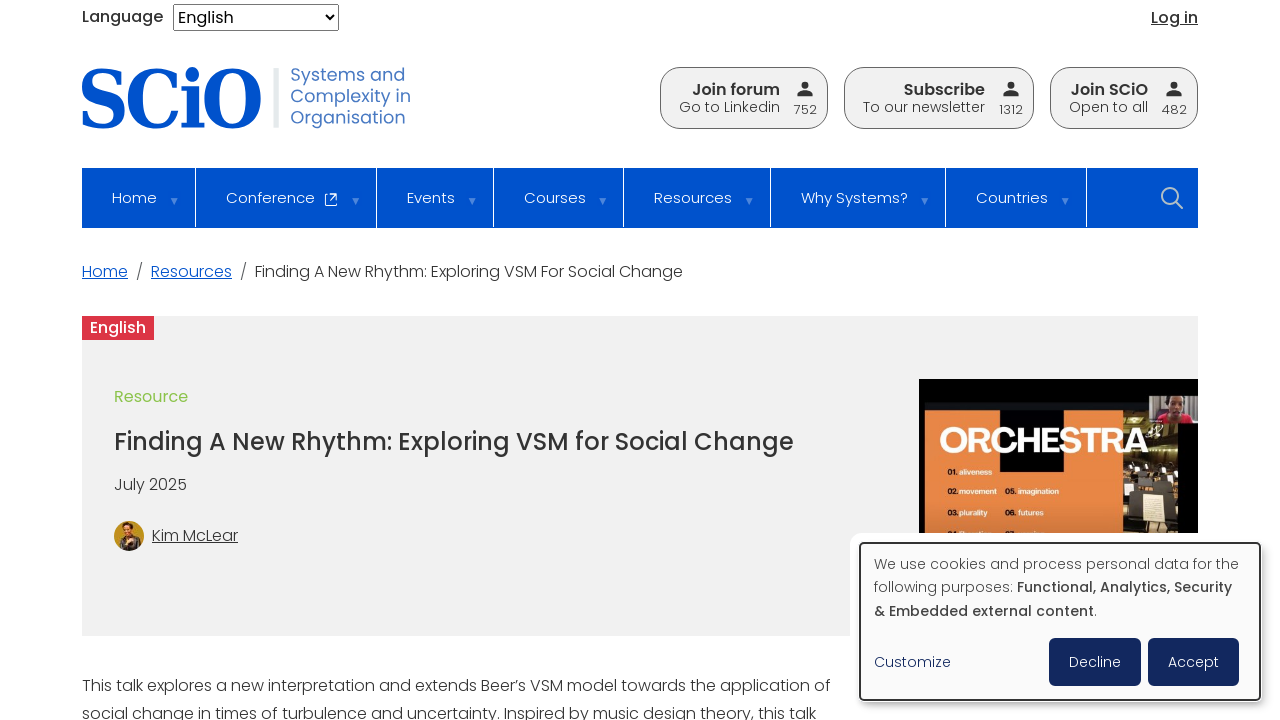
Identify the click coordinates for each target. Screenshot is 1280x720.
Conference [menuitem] (280, 207)
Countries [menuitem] (1010, 207)
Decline (1095, 662)
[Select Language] (256, 17)
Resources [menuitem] (691, 207)
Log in (1174, 17)
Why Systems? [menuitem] (852, 207)
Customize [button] (912, 662)
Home (105, 271)
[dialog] (1060, 621)
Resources (191, 271)
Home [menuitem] (132, 207)
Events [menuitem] (429, 207)
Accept (1193, 662)
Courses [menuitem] (553, 207)
